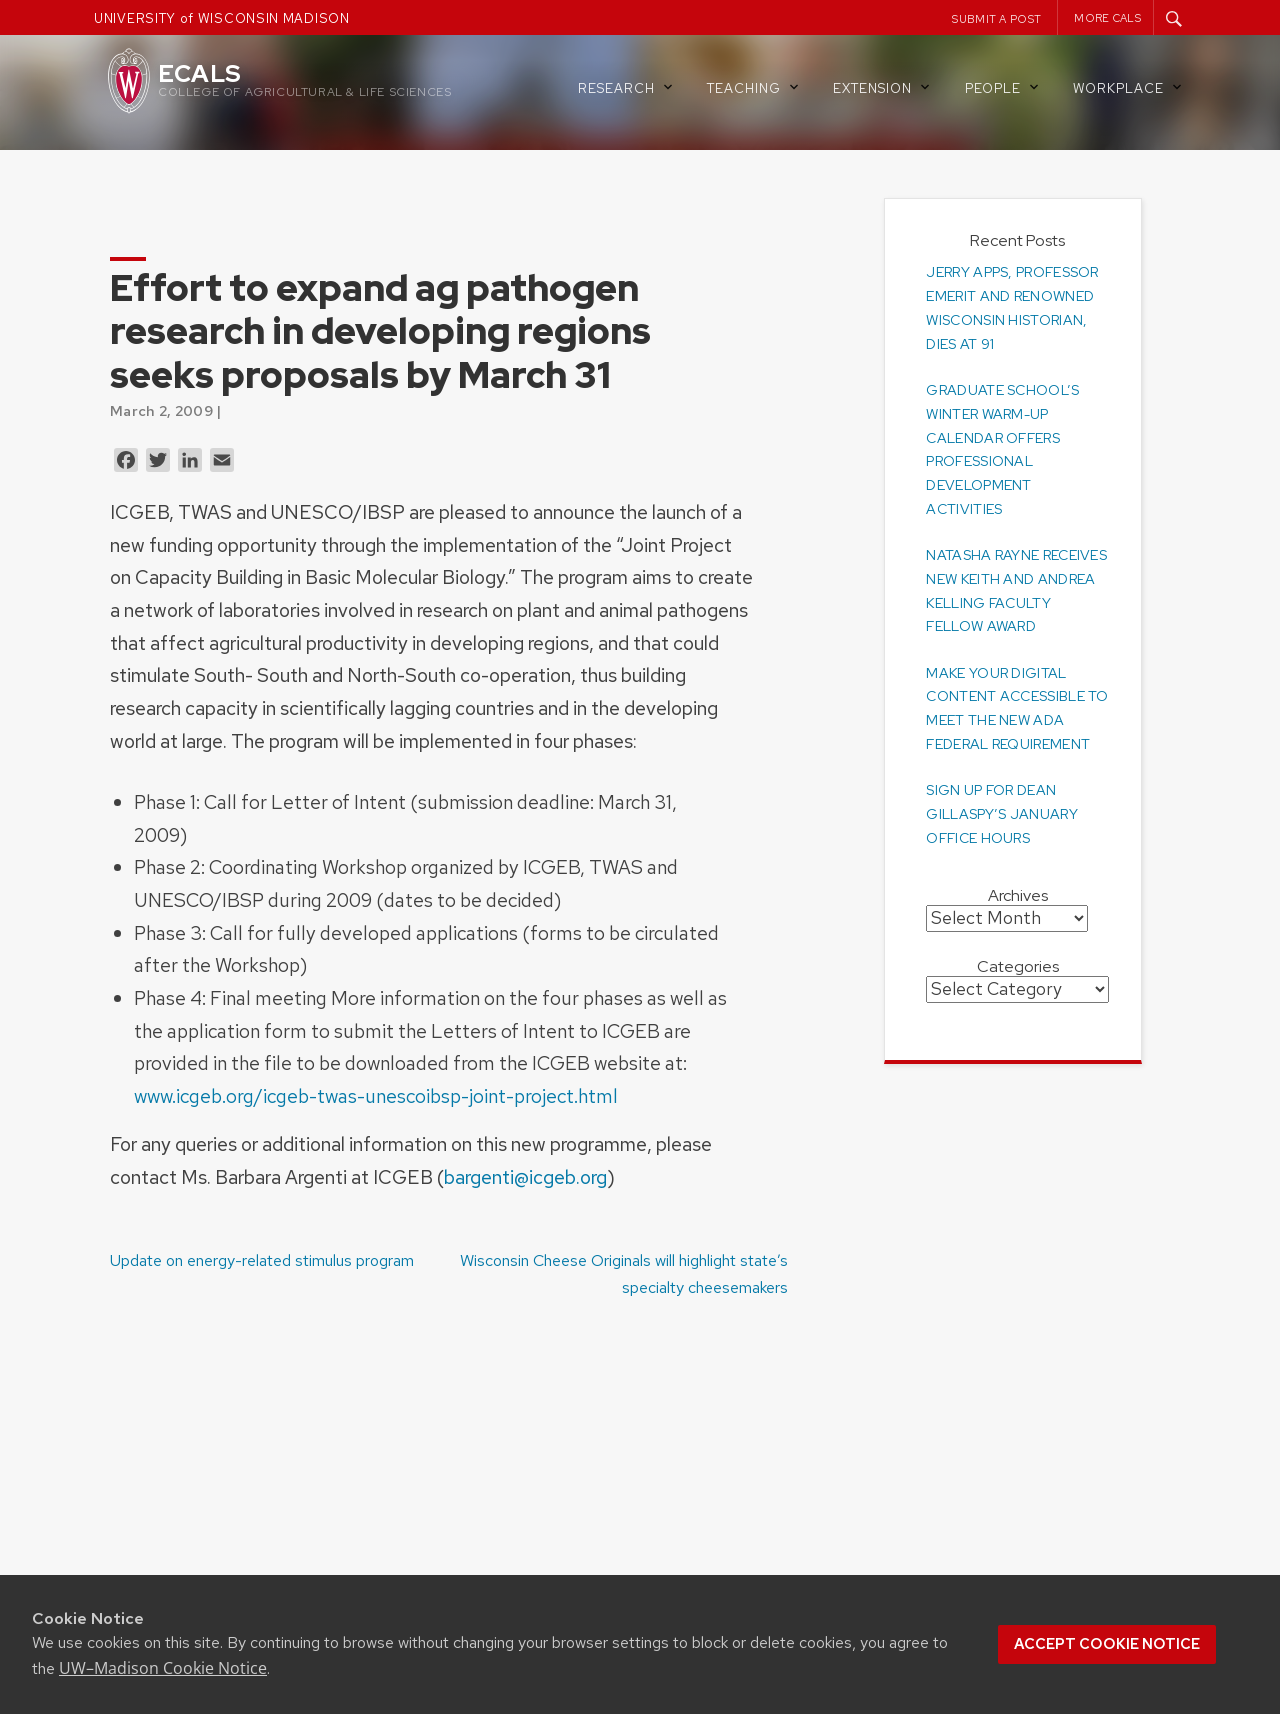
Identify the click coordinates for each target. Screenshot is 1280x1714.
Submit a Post (996, 19)
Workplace (1129, 87)
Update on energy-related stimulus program (262, 1260)
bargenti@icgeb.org (525, 1177)
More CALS (1107, 18)
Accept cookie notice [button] (1107, 1644)
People (1003, 87)
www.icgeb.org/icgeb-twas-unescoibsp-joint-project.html (376, 1096)
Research (627, 87)
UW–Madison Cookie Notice (163, 1668)
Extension (883, 87)
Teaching (754, 87)
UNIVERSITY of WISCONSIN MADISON (222, 18)
